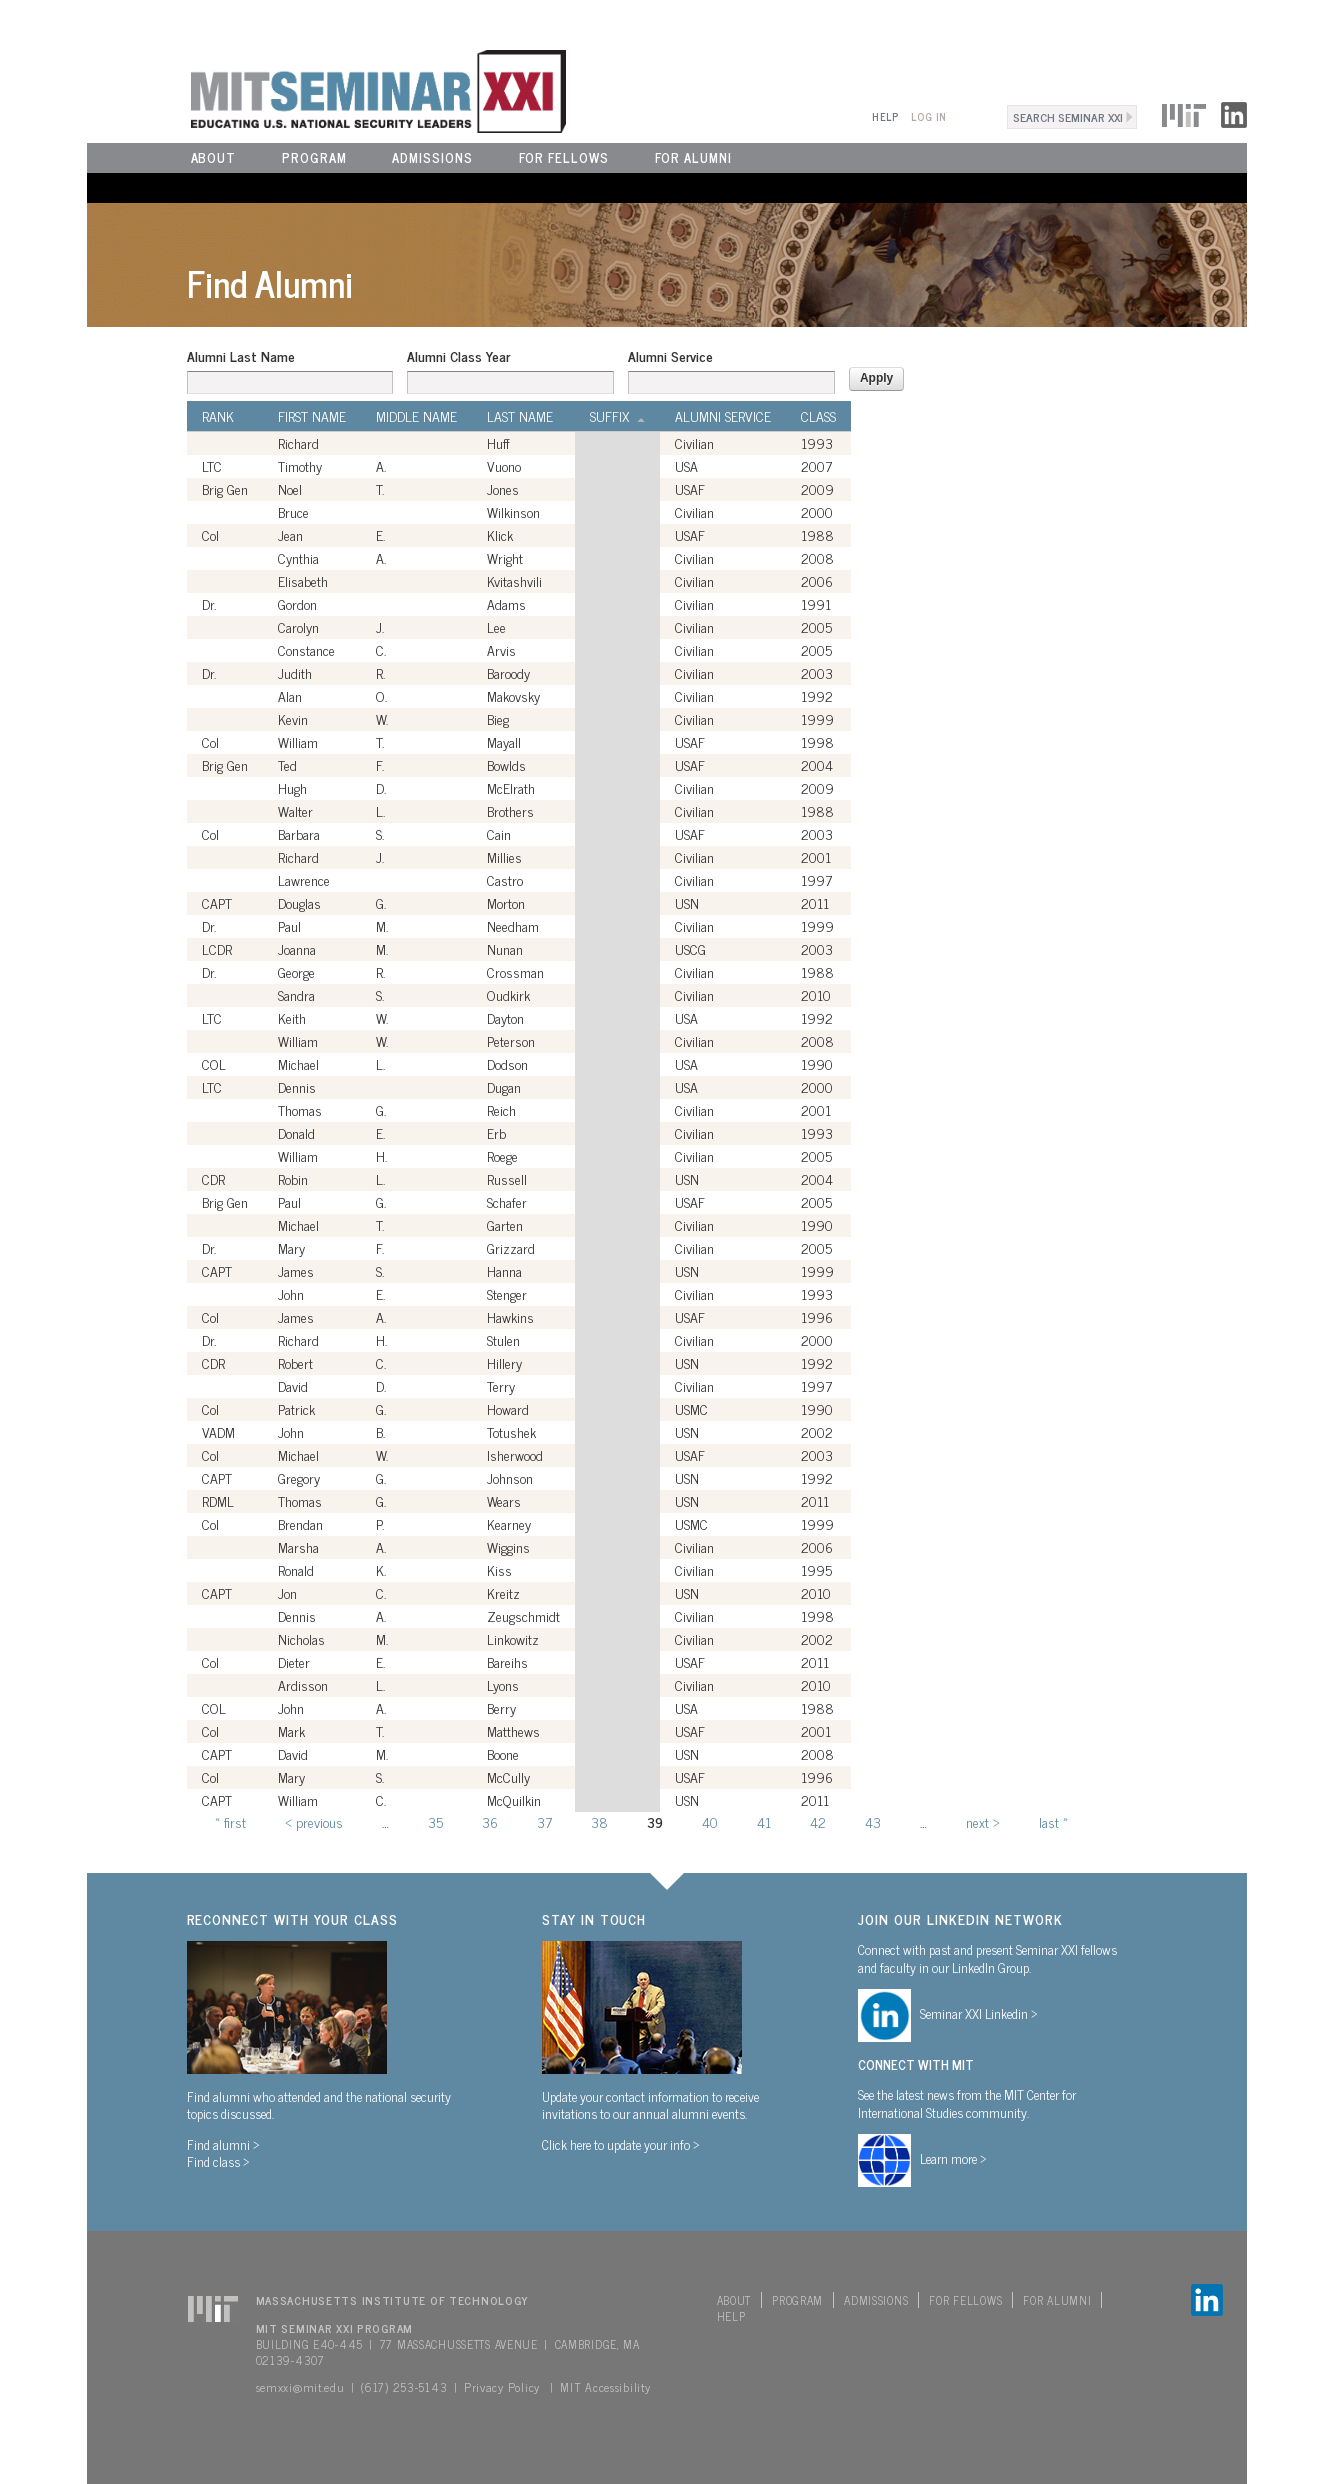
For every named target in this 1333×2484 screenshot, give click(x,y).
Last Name (520, 416)
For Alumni (693, 157)
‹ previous (314, 1821)
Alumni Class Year (458, 356)
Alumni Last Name (241, 356)
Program (314, 157)
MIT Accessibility (605, 2387)
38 (599, 1821)
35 (435, 1821)
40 (710, 1821)
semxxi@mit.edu (300, 2387)
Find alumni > (223, 2144)
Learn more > (953, 2158)
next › (983, 1821)
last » (1053, 1821)
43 (873, 1821)
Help (885, 116)
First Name (312, 416)
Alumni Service (670, 356)
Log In (928, 116)
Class (818, 416)
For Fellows (564, 157)
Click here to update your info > (621, 2144)
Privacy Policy (502, 2387)
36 (490, 1821)
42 (818, 1821)
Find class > (218, 2161)
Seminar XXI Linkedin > (979, 2013)
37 (544, 1821)
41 (764, 1821)
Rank (218, 416)
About (214, 157)
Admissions (432, 157)
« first (230, 1821)
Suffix (617, 416)
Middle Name (416, 416)
